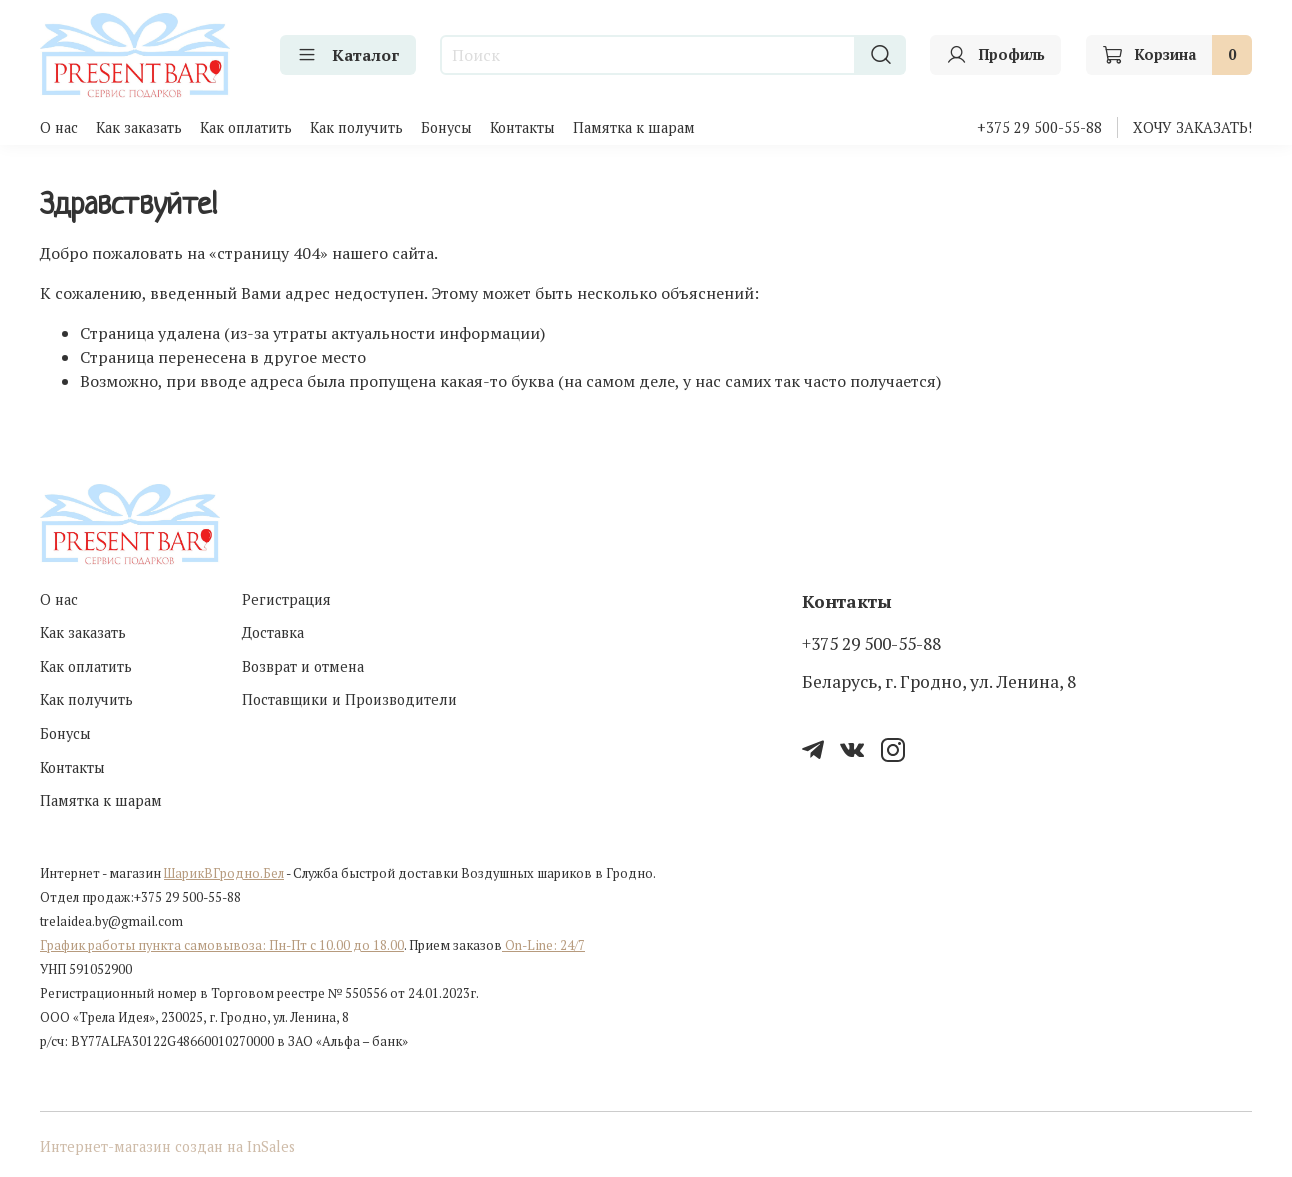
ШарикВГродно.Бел (224, 873)
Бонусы (446, 127)
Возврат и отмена (303, 666)
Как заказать (139, 127)
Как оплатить (246, 127)
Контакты (522, 127)
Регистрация (286, 599)
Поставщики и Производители (349, 699)
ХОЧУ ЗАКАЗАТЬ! (1192, 127)
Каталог (348, 55)
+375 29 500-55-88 (1039, 127)
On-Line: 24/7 (543, 945)
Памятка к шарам (634, 127)
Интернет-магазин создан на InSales (167, 1146)
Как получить (356, 127)
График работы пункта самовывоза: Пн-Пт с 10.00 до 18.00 (222, 945)
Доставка (273, 632)
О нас (59, 127)
